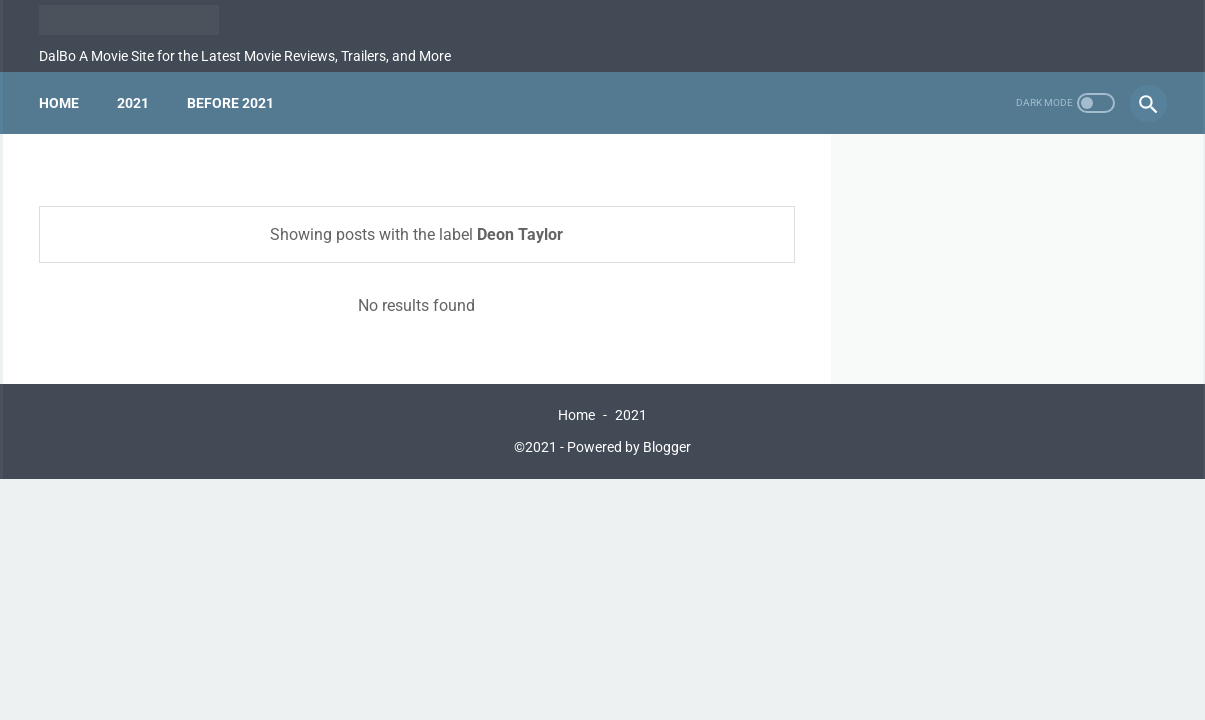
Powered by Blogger (629, 447)
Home (59, 103)
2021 (133, 103)
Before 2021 (230, 103)
